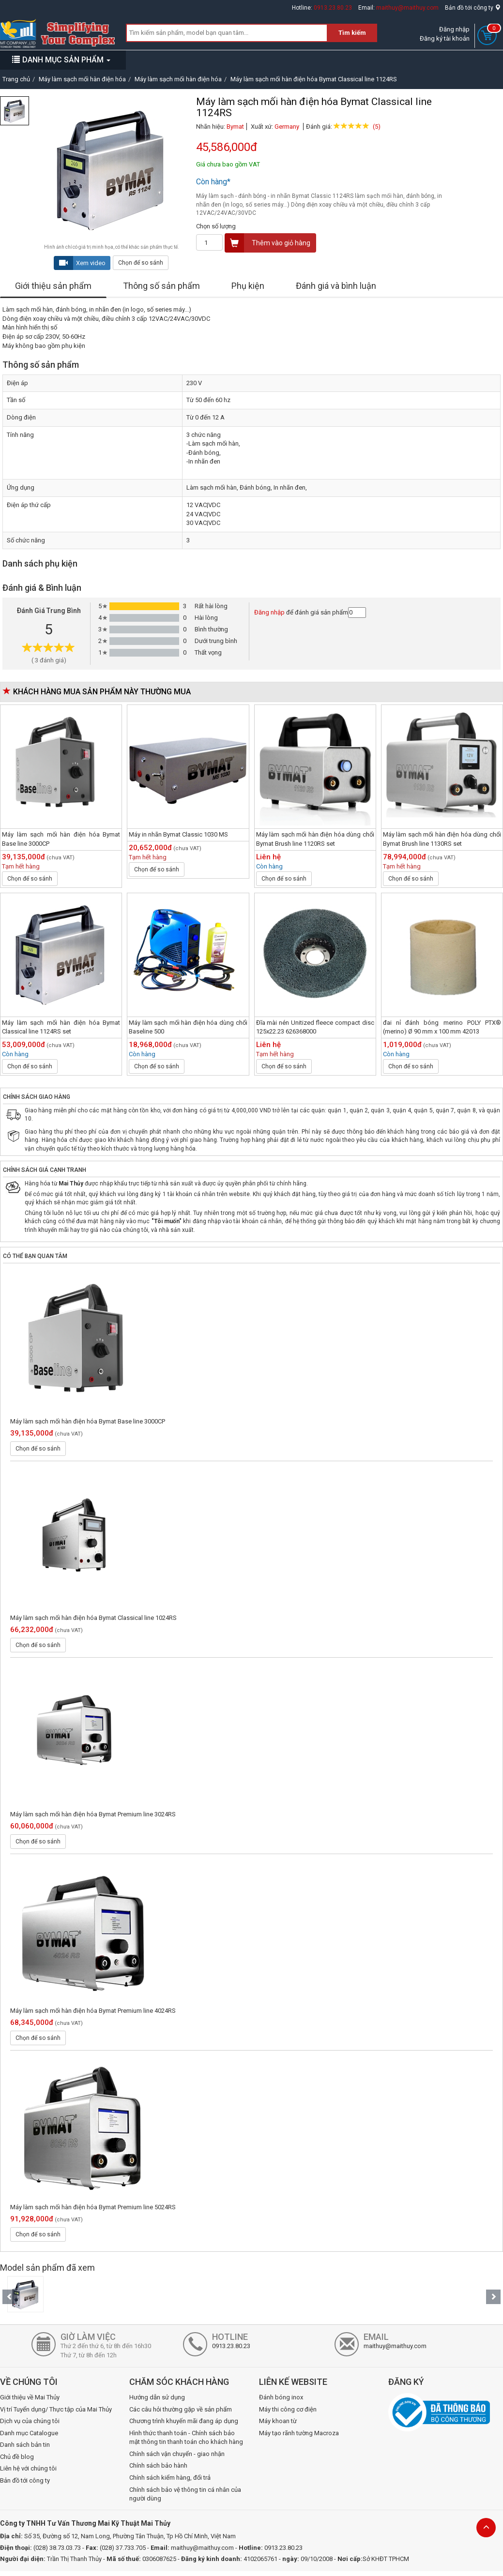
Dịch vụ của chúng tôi (30, 2421)
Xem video (80, 263)
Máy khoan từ (278, 2421)
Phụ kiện (247, 286)
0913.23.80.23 (333, 7)
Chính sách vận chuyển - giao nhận (177, 2453)
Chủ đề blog (17, 2456)
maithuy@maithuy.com (407, 7)
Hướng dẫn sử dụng (157, 2397)
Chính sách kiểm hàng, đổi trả (170, 2477)
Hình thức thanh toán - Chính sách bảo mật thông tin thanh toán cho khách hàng (186, 2437)
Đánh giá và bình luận (336, 286)
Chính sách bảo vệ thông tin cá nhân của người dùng (185, 2494)
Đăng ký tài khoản (445, 38)
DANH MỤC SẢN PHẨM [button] (61, 59)
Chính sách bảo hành (158, 2465)
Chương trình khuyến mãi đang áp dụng (183, 2421)
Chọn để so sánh (140, 262)
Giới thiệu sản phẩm (53, 286)
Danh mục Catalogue (29, 2433)
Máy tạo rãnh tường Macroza (299, 2433)
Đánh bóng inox (281, 2397)
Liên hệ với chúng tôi (28, 2468)
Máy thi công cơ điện (288, 2409)
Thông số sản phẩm (161, 286)
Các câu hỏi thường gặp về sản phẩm (180, 2409)
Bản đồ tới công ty (473, 7)
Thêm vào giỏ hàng (267, 243)
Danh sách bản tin (25, 2444)
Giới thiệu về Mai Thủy (30, 2397)
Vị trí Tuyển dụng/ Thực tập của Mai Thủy (56, 2409)
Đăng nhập (454, 29)
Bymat (235, 126)
